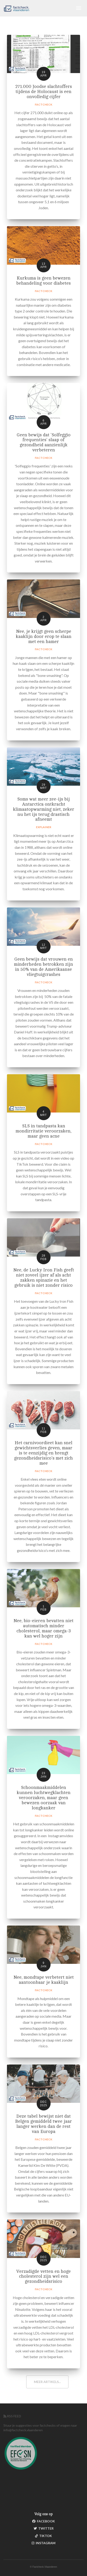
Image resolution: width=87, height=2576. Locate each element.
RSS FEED (12, 2416)
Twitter (44, 2528)
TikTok (43, 2536)
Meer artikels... (47, 2382)
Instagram (43, 2543)
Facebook (43, 2521)
